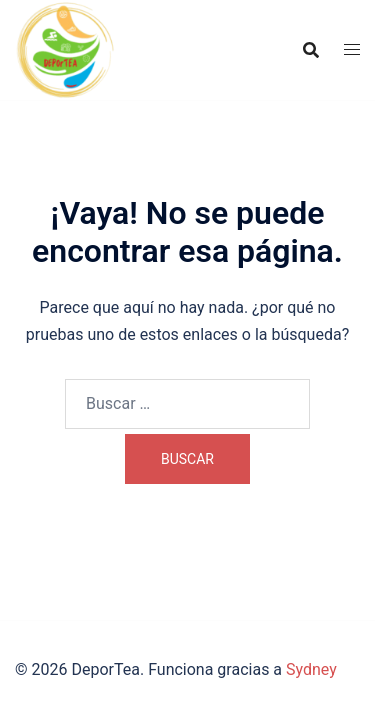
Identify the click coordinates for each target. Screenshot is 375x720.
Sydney (311, 669)
